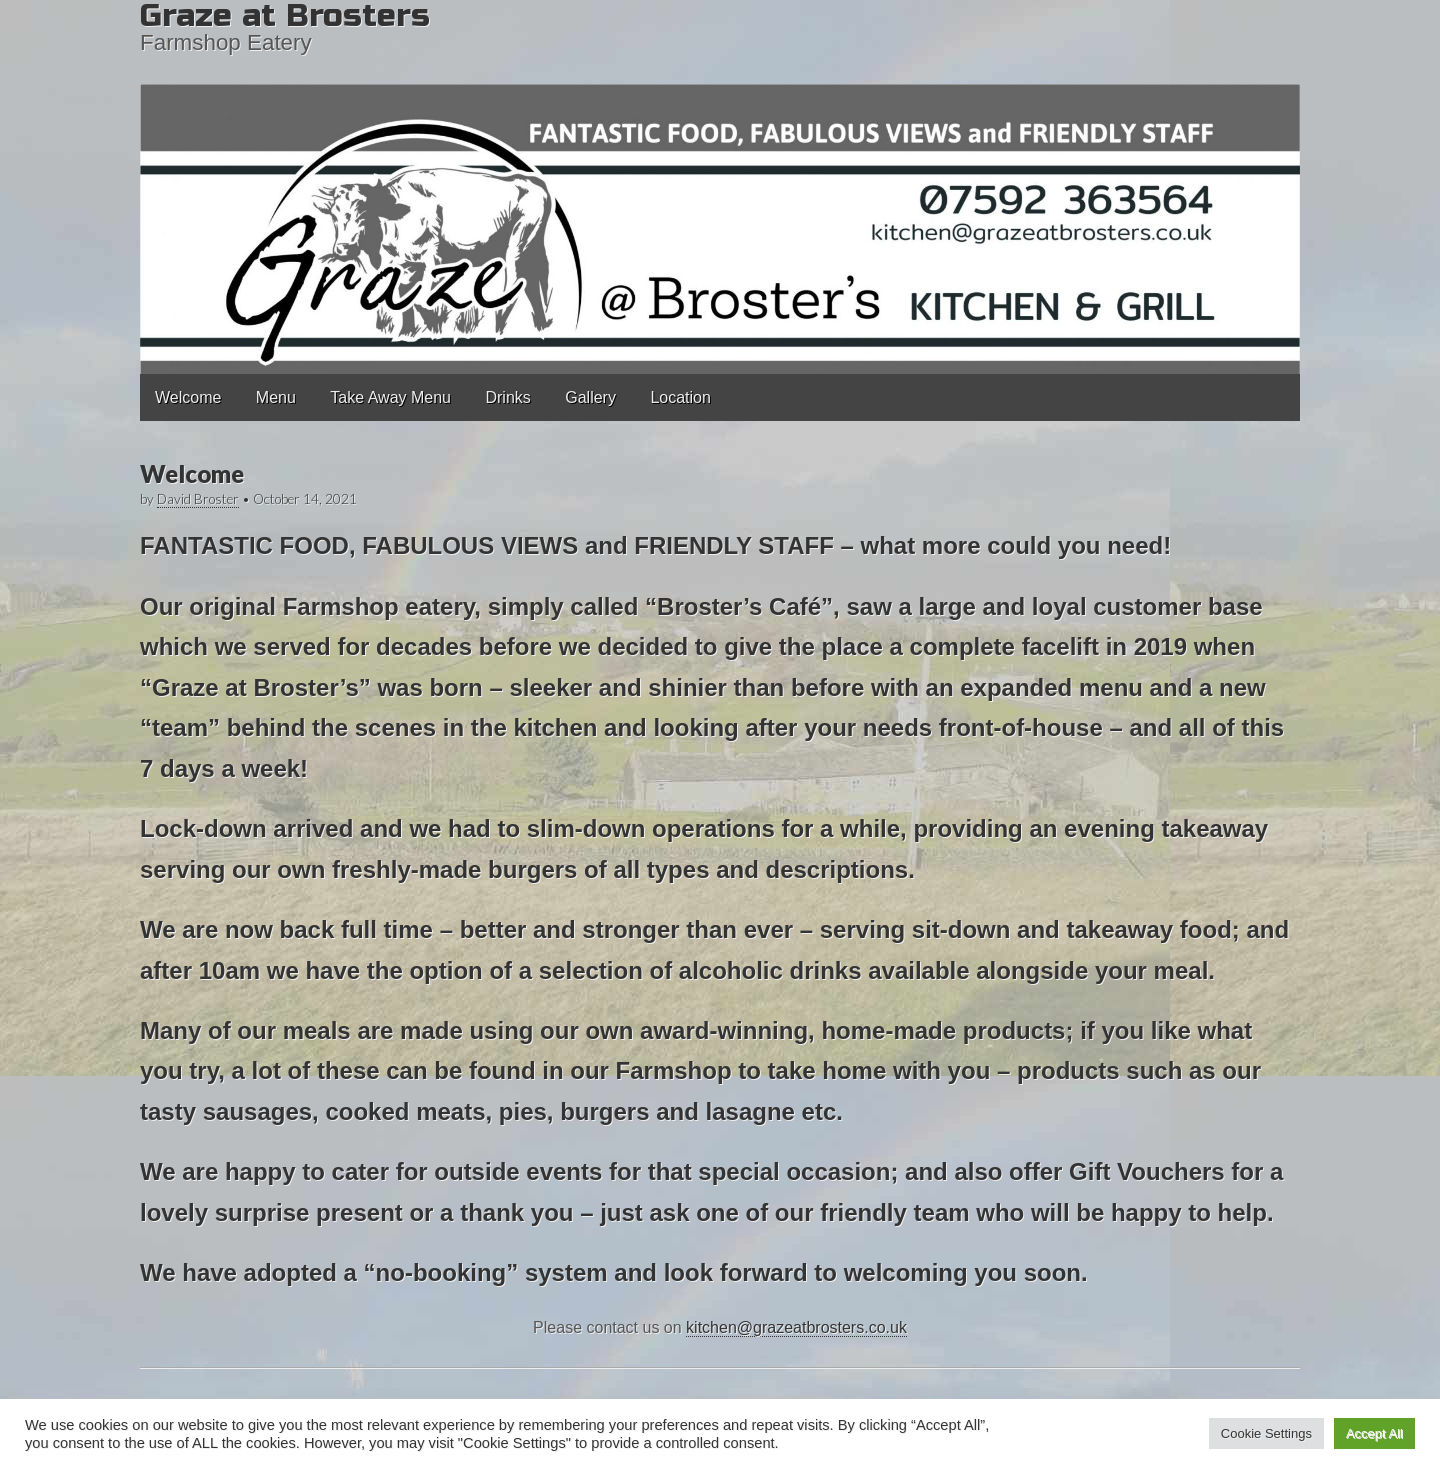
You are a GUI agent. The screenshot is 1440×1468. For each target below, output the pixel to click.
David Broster (198, 499)
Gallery (590, 397)
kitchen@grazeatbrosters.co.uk (796, 1327)
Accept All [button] (1374, 1433)
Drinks (507, 397)
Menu (276, 397)
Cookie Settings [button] (1266, 1433)
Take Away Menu (390, 397)
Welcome (188, 397)
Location (680, 397)
